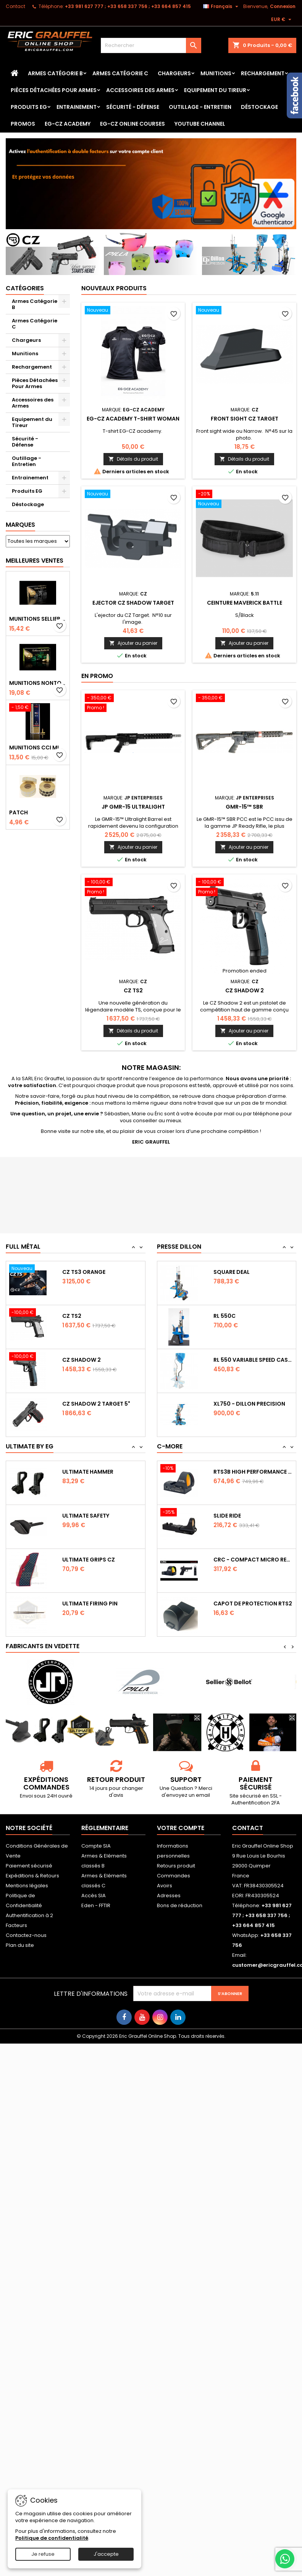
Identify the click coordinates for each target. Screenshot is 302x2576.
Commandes (173, 1875)
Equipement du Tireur (215, 90)
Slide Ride (227, 1516)
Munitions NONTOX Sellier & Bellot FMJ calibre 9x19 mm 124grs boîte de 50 (37, 683)
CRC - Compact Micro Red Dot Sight (253, 1560)
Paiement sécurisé (29, 1865)
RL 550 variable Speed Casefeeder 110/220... (253, 1360)
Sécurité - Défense (132, 107)
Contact (15, 6)
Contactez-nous (26, 1935)
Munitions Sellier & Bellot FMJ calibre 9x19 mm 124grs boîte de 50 (37, 619)
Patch (18, 812)
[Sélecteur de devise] (282, 19)
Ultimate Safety (85, 1516)
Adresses (169, 1895)
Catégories (25, 288)
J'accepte (106, 2554)
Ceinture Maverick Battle (244, 603)
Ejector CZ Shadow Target (133, 603)
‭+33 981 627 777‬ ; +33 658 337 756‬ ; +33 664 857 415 (128, 6)
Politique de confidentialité (51, 2538)
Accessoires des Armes (140, 90)
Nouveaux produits (114, 288)
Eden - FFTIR (95, 1905)
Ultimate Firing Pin (90, 1603)
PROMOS (23, 124)
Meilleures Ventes (34, 560)
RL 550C (224, 1316)
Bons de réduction (179, 1905)
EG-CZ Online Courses (132, 124)
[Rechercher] (151, 45)
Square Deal (231, 1272)
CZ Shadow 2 (244, 990)
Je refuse (43, 2554)
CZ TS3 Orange (83, 1272)
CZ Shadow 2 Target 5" (96, 1404)
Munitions (215, 73)
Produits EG (29, 107)
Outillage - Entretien (200, 107)
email (203, 1795)
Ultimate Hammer (87, 1472)
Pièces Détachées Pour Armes (54, 90)
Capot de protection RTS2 (252, 1603)
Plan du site (20, 1945)
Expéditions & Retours (32, 1875)
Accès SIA (93, 1895)
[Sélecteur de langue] (221, 6)
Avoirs (164, 1885)
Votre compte (180, 1828)
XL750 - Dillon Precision (249, 1404)
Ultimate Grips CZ (88, 1560)
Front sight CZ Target (244, 418)
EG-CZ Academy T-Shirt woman (133, 418)
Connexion (283, 6)
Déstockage (259, 107)
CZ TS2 (133, 990)
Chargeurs (174, 73)
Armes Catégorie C (120, 73)
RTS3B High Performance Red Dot (253, 1472)
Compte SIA (96, 1845)
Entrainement (77, 107)
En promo (97, 676)
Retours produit (176, 1865)
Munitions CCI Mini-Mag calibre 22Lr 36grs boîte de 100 (37, 747)
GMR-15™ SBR (244, 807)
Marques (20, 524)
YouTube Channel (199, 124)
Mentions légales (27, 1885)
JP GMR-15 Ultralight (133, 807)
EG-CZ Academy (67, 124)
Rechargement (262, 73)
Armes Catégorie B (55, 73)
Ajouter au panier (133, 643)
